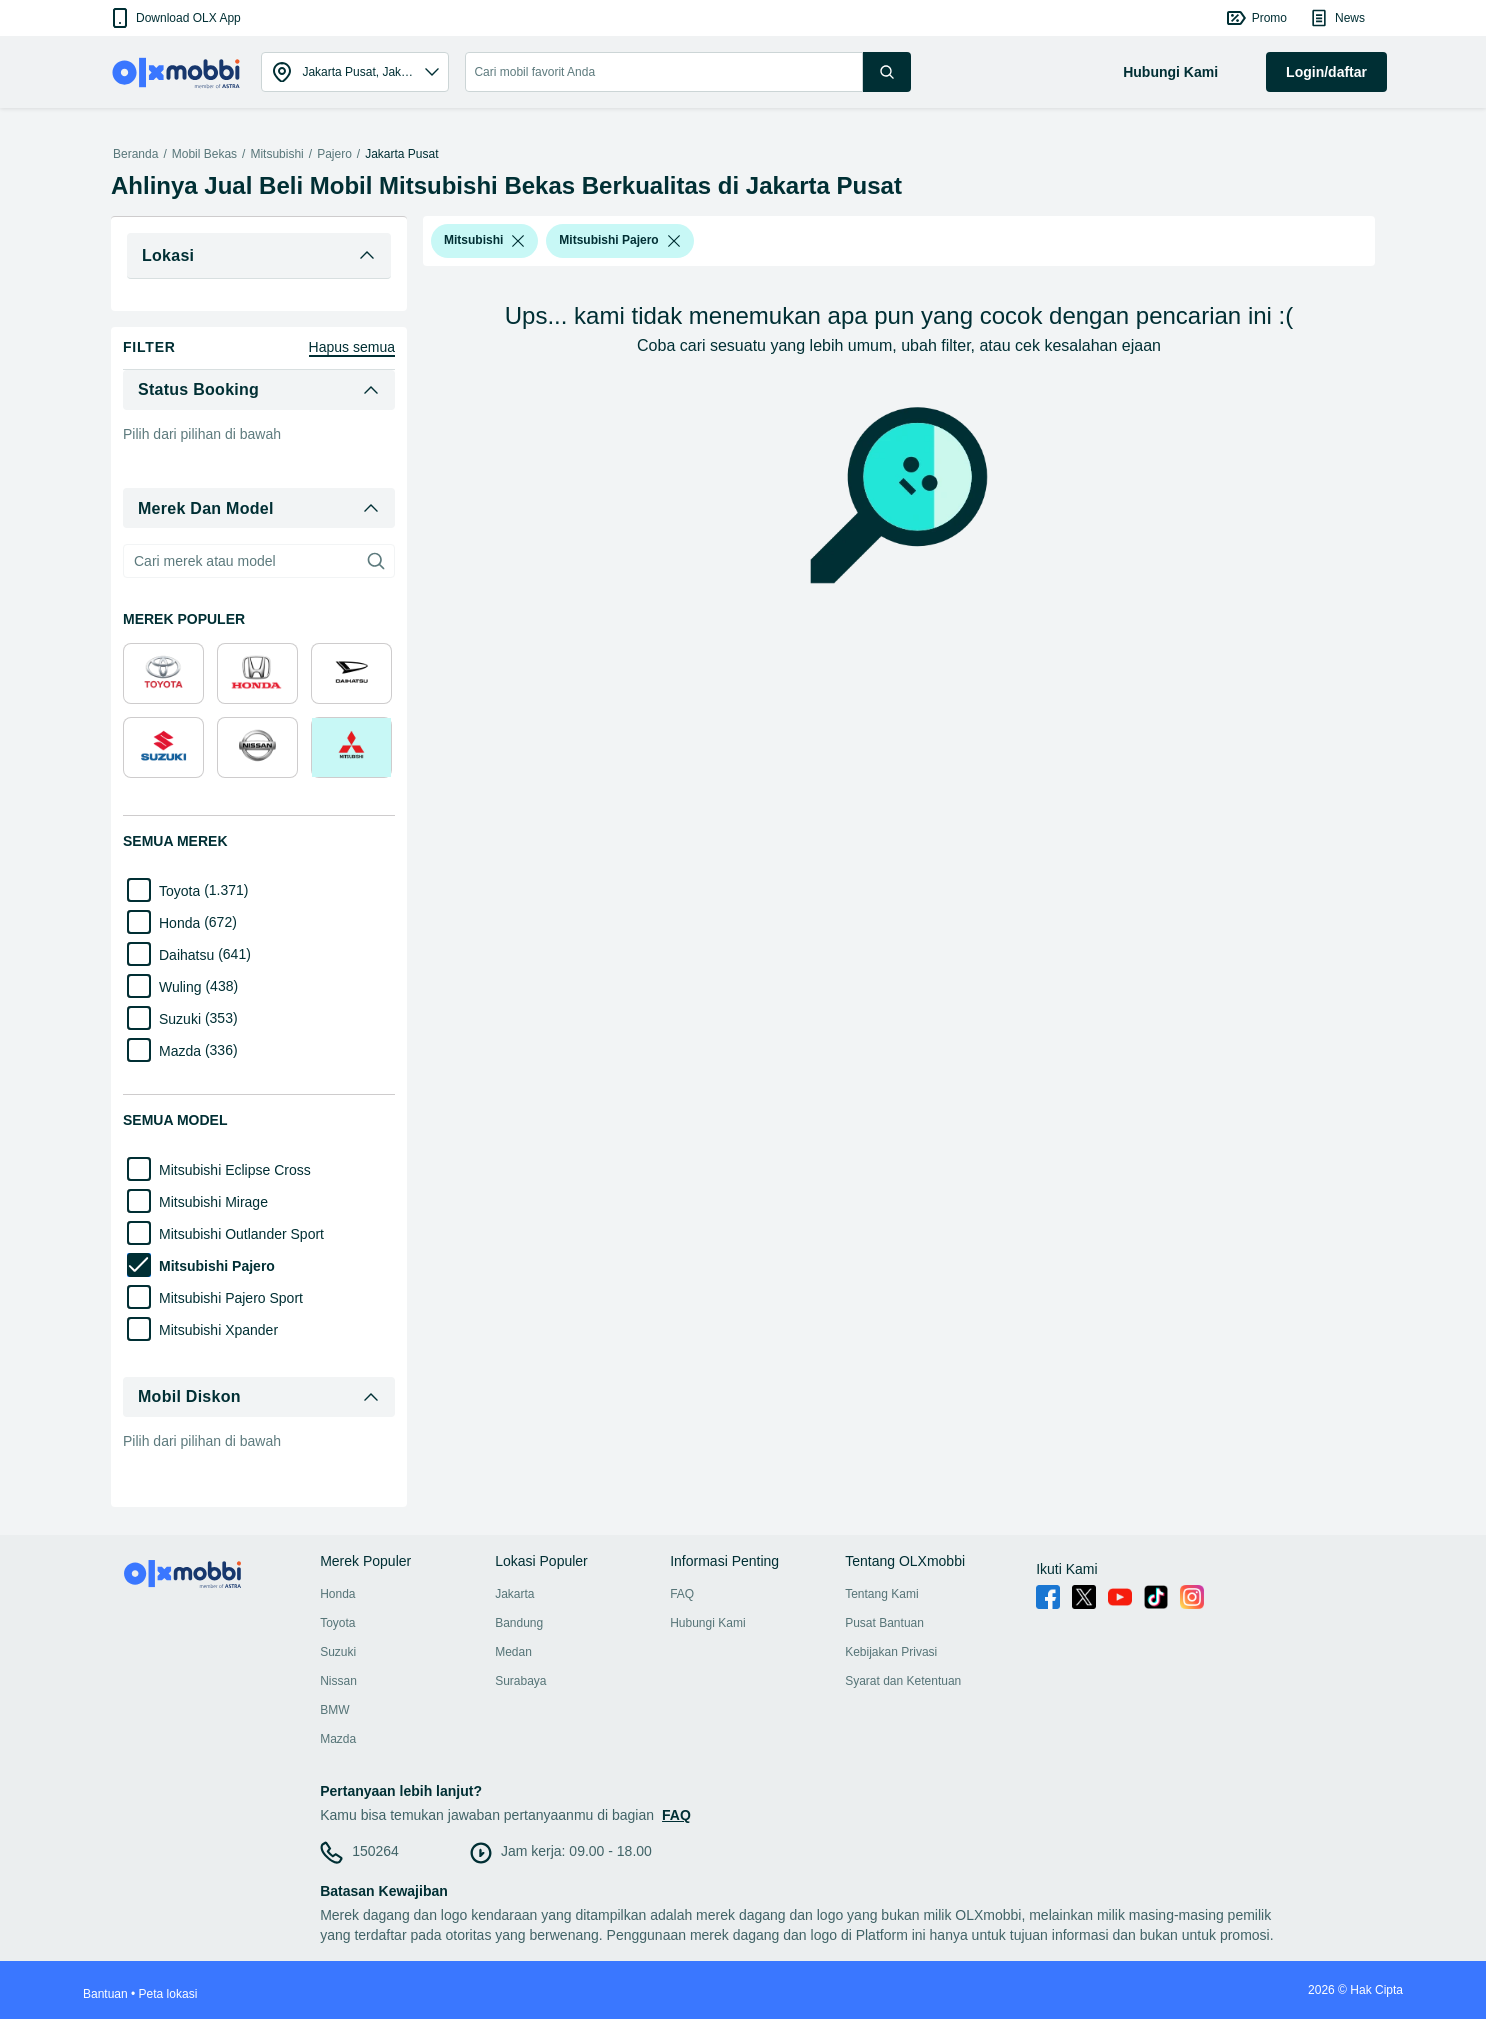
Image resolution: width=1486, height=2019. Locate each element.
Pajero (334, 154)
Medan (513, 1652)
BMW (334, 1710)
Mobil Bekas (204, 154)
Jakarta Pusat (401, 154)
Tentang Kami (881, 1594)
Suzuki (338, 1652)
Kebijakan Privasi (891, 1652)
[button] (174, 18)
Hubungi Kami (707, 1623)
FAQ (682, 1594)
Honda (337, 1594)
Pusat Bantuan (884, 1623)
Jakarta (514, 1594)
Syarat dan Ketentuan (903, 1681)
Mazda (338, 1739)
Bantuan (105, 1994)
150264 (375, 1851)
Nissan (338, 1681)
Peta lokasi (168, 1994)
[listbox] (518, 241)
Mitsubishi (276, 154)
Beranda (135, 154)
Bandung (519, 1623)
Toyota (337, 1623)
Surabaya (520, 1681)
